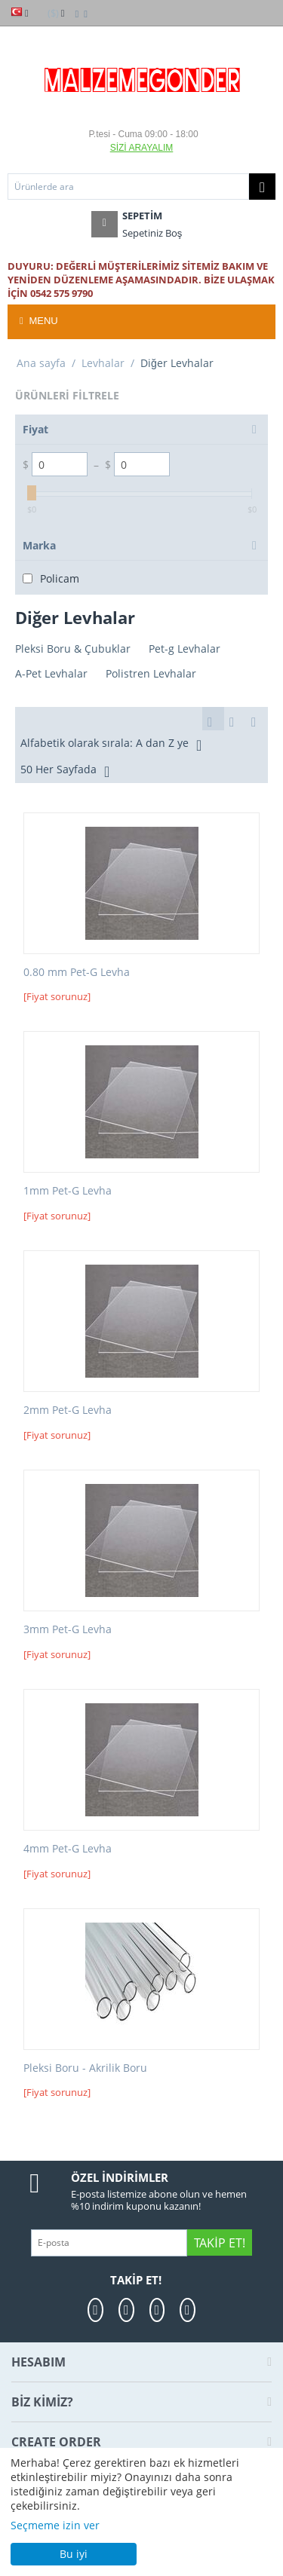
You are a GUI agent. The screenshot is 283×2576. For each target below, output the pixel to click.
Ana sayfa (41, 363)
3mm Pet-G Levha (67, 1629)
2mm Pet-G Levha (67, 1410)
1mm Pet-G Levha (67, 1191)
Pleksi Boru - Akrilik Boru (85, 2068)
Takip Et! (219, 2243)
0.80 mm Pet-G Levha (76, 972)
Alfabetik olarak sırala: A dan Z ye (110, 745)
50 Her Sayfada (64, 771)
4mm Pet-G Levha (67, 1849)
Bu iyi (74, 2554)
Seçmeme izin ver (55, 2525)
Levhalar (103, 363)
